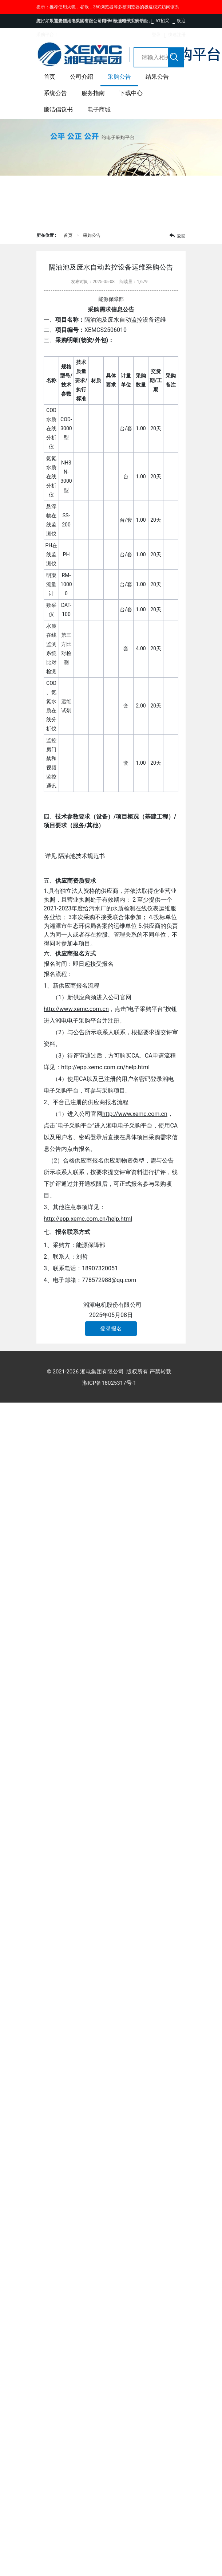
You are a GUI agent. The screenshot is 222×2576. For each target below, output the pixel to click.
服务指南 (93, 93)
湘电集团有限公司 (102, 1371)
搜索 (175, 60)
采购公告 (119, 76)
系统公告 (55, 93)
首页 (49, 76)
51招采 (163, 20)
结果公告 (157, 76)
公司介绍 (81, 76)
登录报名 (111, 1328)
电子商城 (99, 109)
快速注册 (177, 34)
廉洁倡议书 (58, 109)
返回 (177, 235)
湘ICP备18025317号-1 (109, 1383)
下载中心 (131, 93)
